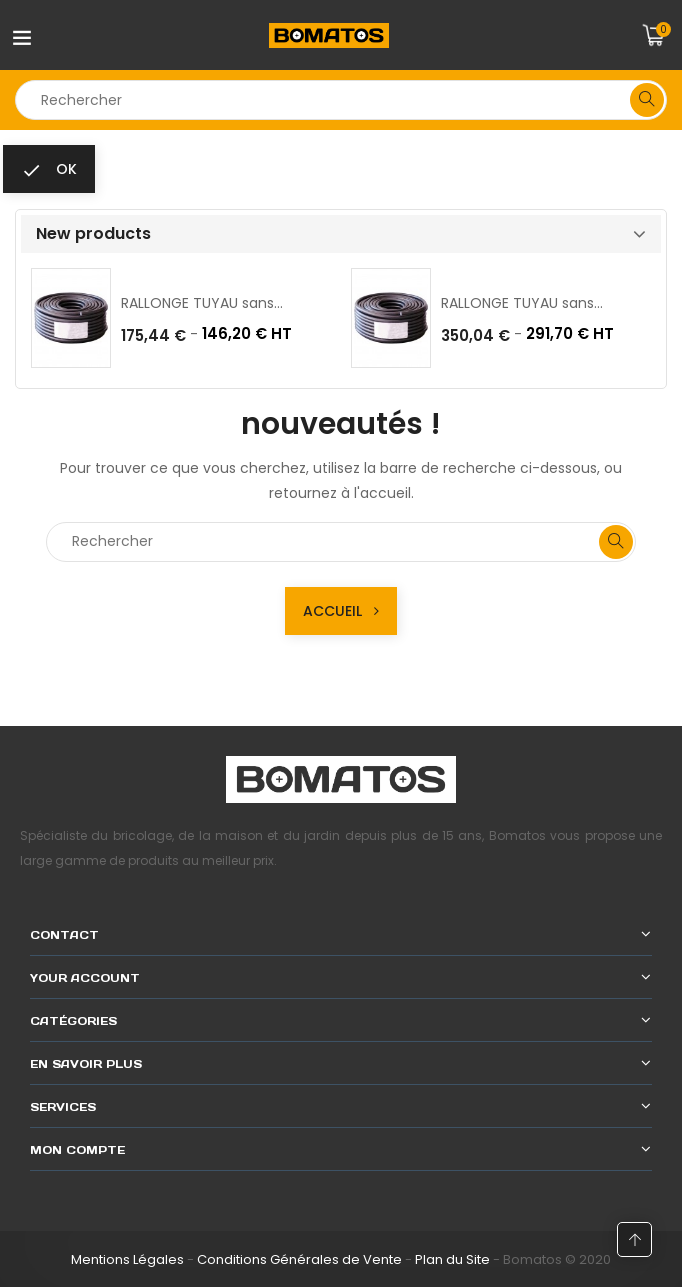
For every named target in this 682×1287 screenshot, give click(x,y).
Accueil (341, 611)
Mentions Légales (127, 1259)
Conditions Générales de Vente (299, 1259)
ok (49, 170)
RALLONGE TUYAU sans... (202, 303)
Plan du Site (452, 1259)
